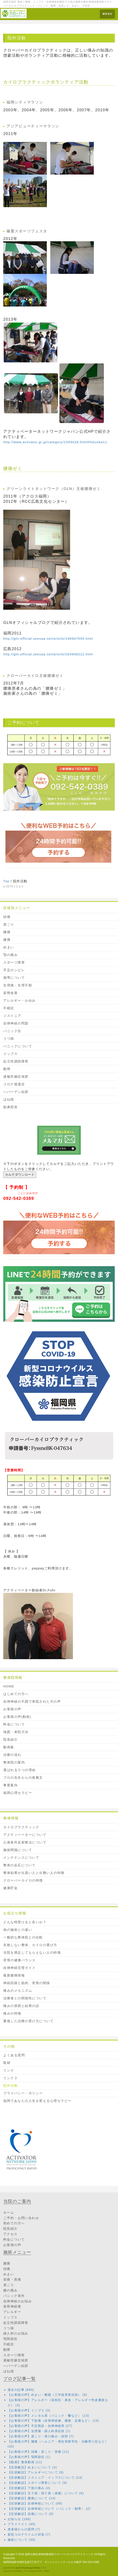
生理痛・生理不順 (17, 985)
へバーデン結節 (16, 1092)
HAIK (46, 2571)
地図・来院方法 (16, 1732)
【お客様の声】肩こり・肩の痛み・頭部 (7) (41, 2436)
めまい (8, 947)
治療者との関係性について (24, 1998)
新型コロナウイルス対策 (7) (29, 2534)
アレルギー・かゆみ (19, 1000)
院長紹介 (10, 1739)
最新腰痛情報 (14, 1975)
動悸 (6, 1069)
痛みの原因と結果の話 (21, 2006)
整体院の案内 (14, 1762)
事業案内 (10, 1785)
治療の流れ (12, 1755)
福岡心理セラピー (17, 1793)
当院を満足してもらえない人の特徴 (32, 1952)
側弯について (14, 977)
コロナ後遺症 (14, 1084)
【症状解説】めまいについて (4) (32, 2467)
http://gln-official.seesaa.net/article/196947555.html (48, 638)
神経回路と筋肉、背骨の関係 (26, 1983)
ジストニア (12, 1015)
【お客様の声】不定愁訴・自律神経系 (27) (40, 2426)
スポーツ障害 (14, 962)
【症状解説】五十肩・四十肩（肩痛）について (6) (46, 2493)
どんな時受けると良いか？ (24, 1922)
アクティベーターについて (24, 1835)
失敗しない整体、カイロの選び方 (30, 1945)
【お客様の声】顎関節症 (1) (29, 2457)
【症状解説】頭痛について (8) (31, 2514)
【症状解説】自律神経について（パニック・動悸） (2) (49, 2508)
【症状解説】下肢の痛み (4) (29, 2488)
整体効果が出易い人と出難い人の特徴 (33, 1873)
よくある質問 (14, 2055)
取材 (6, 2063)
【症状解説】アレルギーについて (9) (36, 2472)
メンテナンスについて (21, 1857)
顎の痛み (10, 955)
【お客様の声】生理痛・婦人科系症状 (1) (39, 2431)
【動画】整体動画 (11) (25, 2462)
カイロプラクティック (21, 1827)
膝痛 (6, 939)
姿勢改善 (10, 993)
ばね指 (8, 1099)
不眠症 (8, 1008)
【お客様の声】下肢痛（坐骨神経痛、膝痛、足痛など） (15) (53, 2420)
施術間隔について (17, 1850)
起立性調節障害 (16, 1061)
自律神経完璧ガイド (19, 1968)
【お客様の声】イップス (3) (29, 2410)
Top (6, 881)
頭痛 (6, 917)
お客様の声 (12, 1709)
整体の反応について (19, 1865)
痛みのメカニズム (17, 1990)
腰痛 (6, 932)
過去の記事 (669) (21, 2389)
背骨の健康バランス (19, 1960)
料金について (14, 1724)
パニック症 (12, 1031)
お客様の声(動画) (17, 1716)
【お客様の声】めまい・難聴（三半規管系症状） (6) (47, 2394)
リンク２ (10, 2078)
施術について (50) (21, 2539)
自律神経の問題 (16, 1023)
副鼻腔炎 (10, 1107)
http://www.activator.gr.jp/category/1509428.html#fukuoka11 (55, 442)
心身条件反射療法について (24, 1842)
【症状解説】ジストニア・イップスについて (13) (45, 2477)
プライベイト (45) (21, 2524)
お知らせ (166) (19, 2519)
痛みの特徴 (12, 2013)
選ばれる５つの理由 (19, 1770)
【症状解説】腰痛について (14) (32, 2498)
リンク (8, 2070)
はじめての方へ (16, 1694)
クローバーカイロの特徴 (23, 1880)
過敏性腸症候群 (16, 1076)
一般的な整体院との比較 (23, 1937)
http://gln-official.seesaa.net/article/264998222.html (48, 654)
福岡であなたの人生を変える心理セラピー (37, 2101)
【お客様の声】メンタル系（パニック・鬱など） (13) (48, 2415)
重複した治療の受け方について (28, 2021)
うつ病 (8, 1038)
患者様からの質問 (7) (24, 2529)
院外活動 (10, 2085)
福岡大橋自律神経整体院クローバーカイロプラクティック (59, 2554)
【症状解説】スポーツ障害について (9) (37, 2482)
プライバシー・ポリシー (23, 2093)
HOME (8, 1686)
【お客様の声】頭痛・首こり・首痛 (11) (38, 2451)
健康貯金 (10, 1888)
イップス (10, 1054)
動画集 (8, 1747)
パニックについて (17, 1046)
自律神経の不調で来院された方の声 (32, 1701)
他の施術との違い (17, 1930)
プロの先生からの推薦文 (23, 1777)
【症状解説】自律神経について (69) (35, 2503)
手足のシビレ (14, 970)
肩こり (8, 924)
